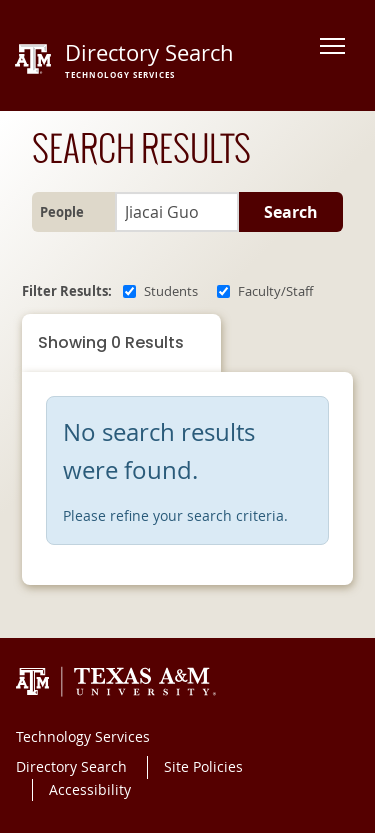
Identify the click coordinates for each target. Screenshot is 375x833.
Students (171, 291)
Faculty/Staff (275, 291)
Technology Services (83, 736)
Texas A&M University (116, 682)
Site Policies (203, 766)
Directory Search (71, 766)
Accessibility (90, 789)
